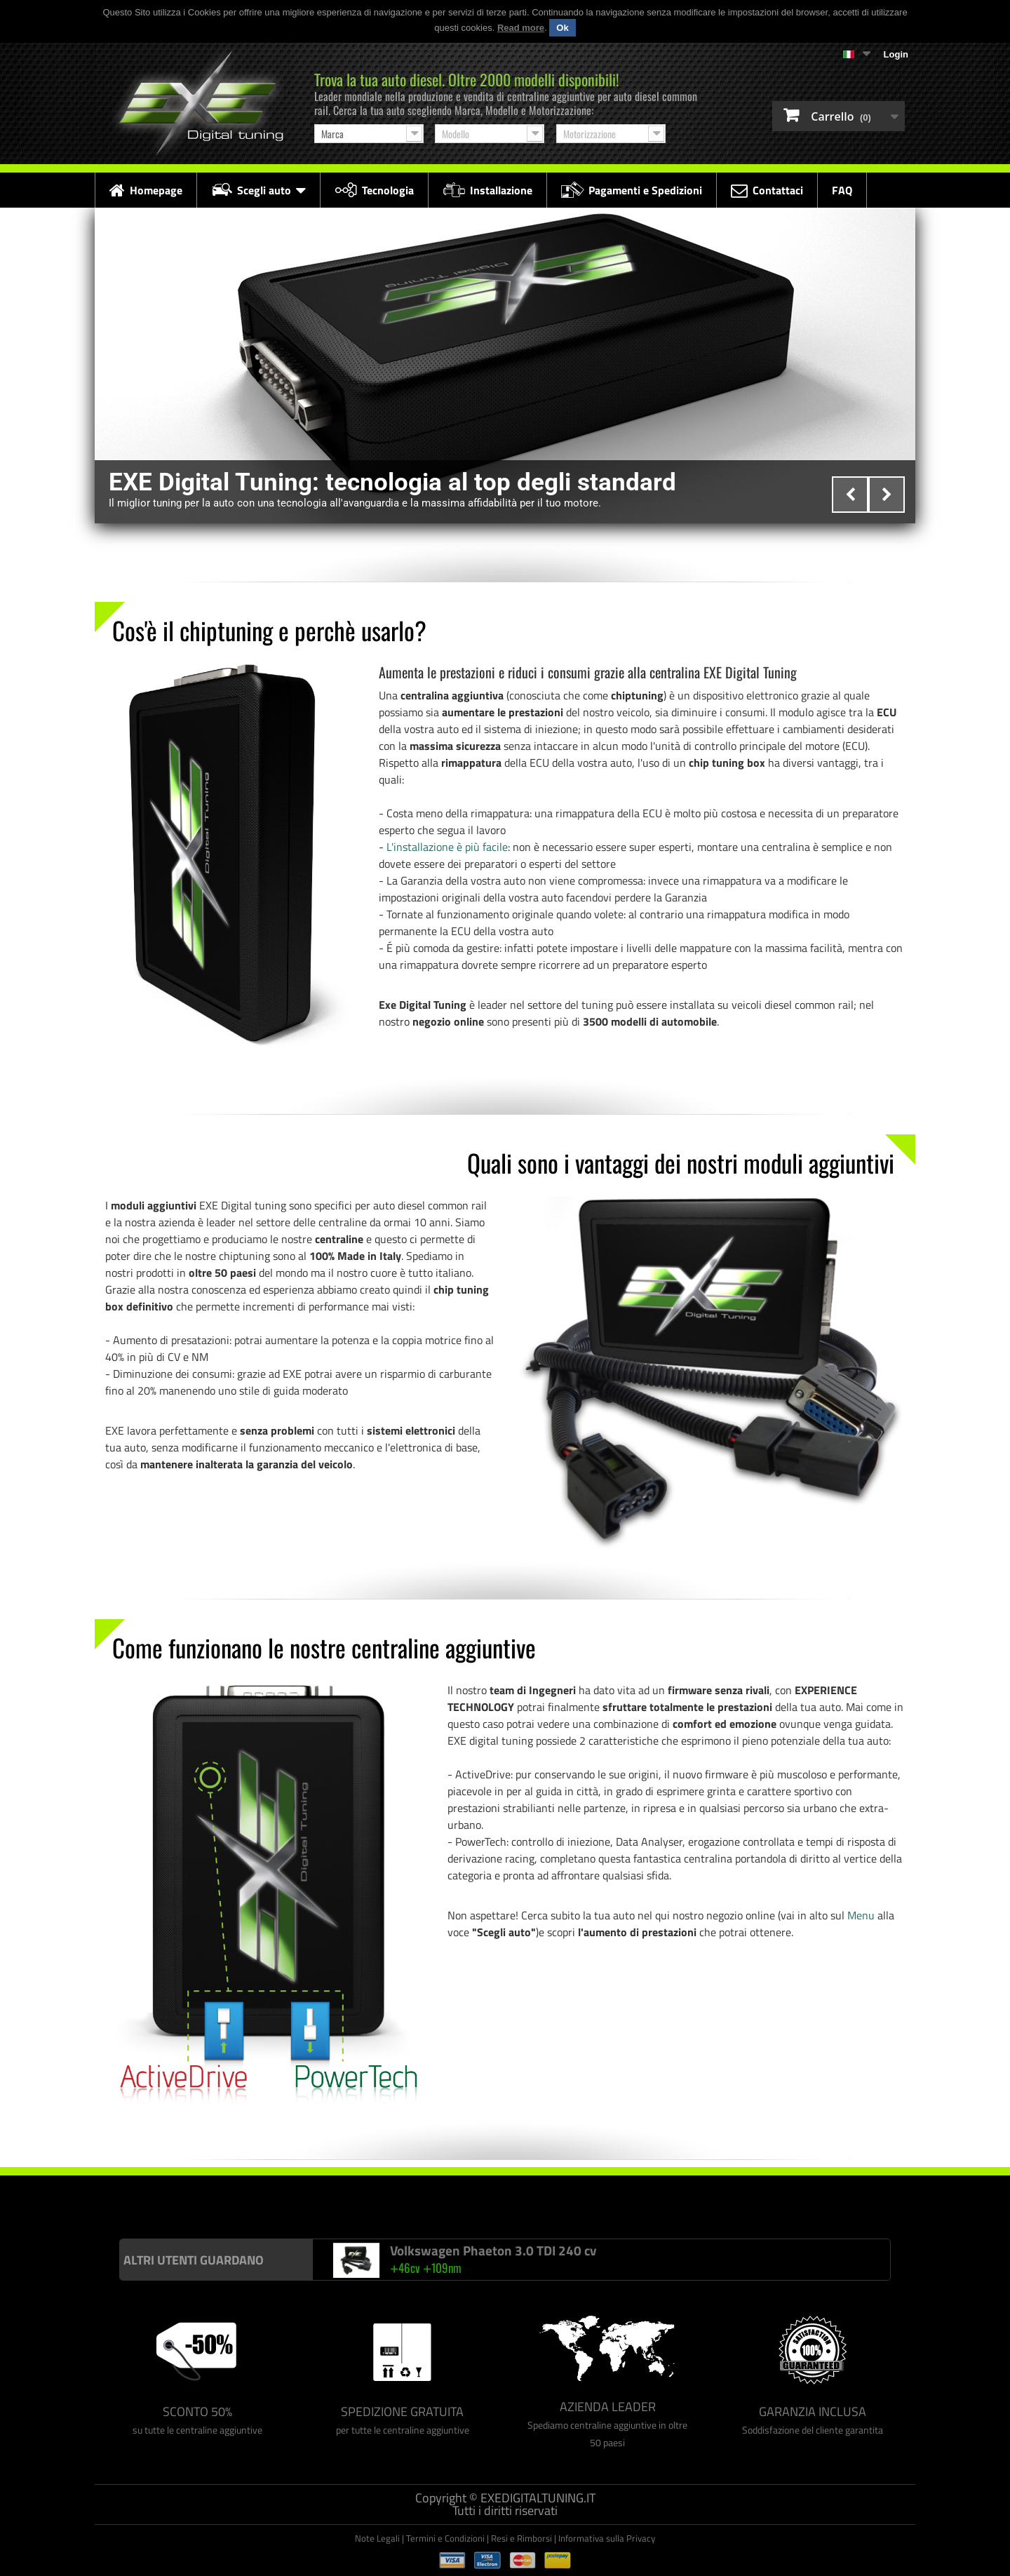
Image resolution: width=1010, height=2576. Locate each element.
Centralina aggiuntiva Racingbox (198, 2195)
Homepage (145, 190)
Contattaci (767, 190)
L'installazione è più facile (447, 846)
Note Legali (377, 2538)
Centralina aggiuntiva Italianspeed (67, 2195)
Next (886, 494)
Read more (520, 27)
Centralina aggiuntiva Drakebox (326, 2195)
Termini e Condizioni (445, 2538)
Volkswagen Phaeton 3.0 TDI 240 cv (493, 2250)
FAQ (842, 190)
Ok (562, 27)
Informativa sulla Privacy (606, 2538)
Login (896, 54)
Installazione (487, 190)
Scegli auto (258, 190)
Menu (861, 1915)
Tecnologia (374, 190)
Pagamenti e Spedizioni (631, 190)
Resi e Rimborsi (521, 2538)
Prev (850, 494)
